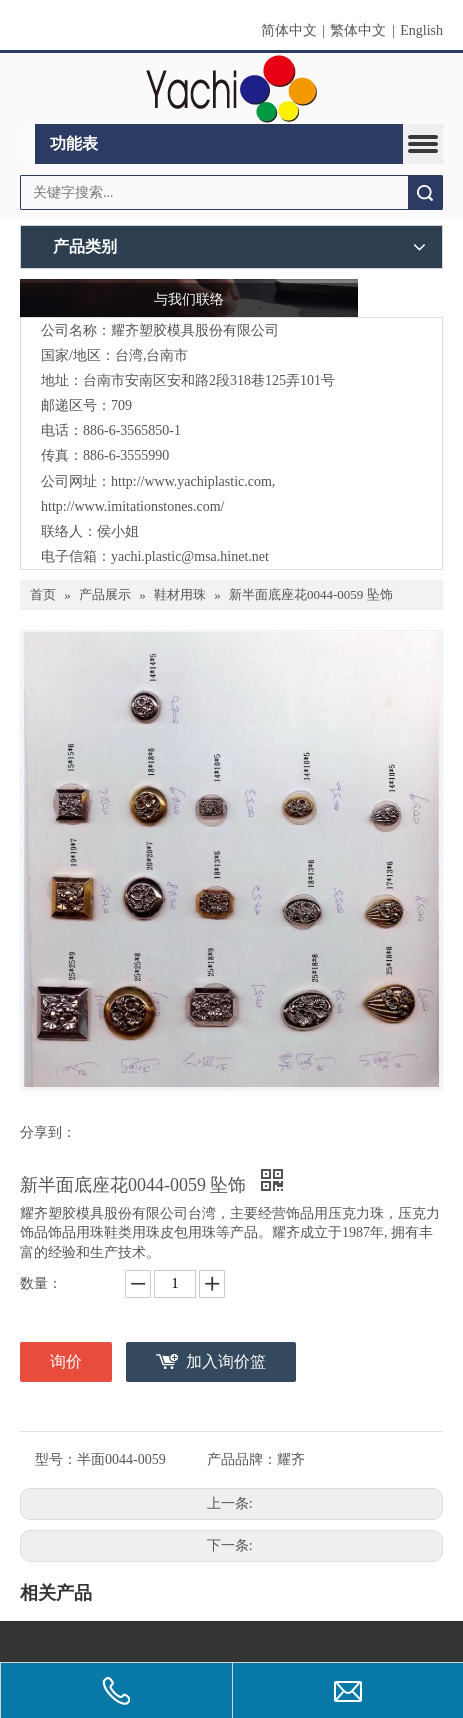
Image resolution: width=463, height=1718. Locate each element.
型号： (56, 1459)
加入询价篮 (226, 1361)
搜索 (425, 192)
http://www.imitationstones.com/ (132, 506)
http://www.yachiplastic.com (191, 481)
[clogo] (231, 89)
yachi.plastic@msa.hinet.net (190, 556)
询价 (66, 1361)
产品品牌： (242, 1459)
